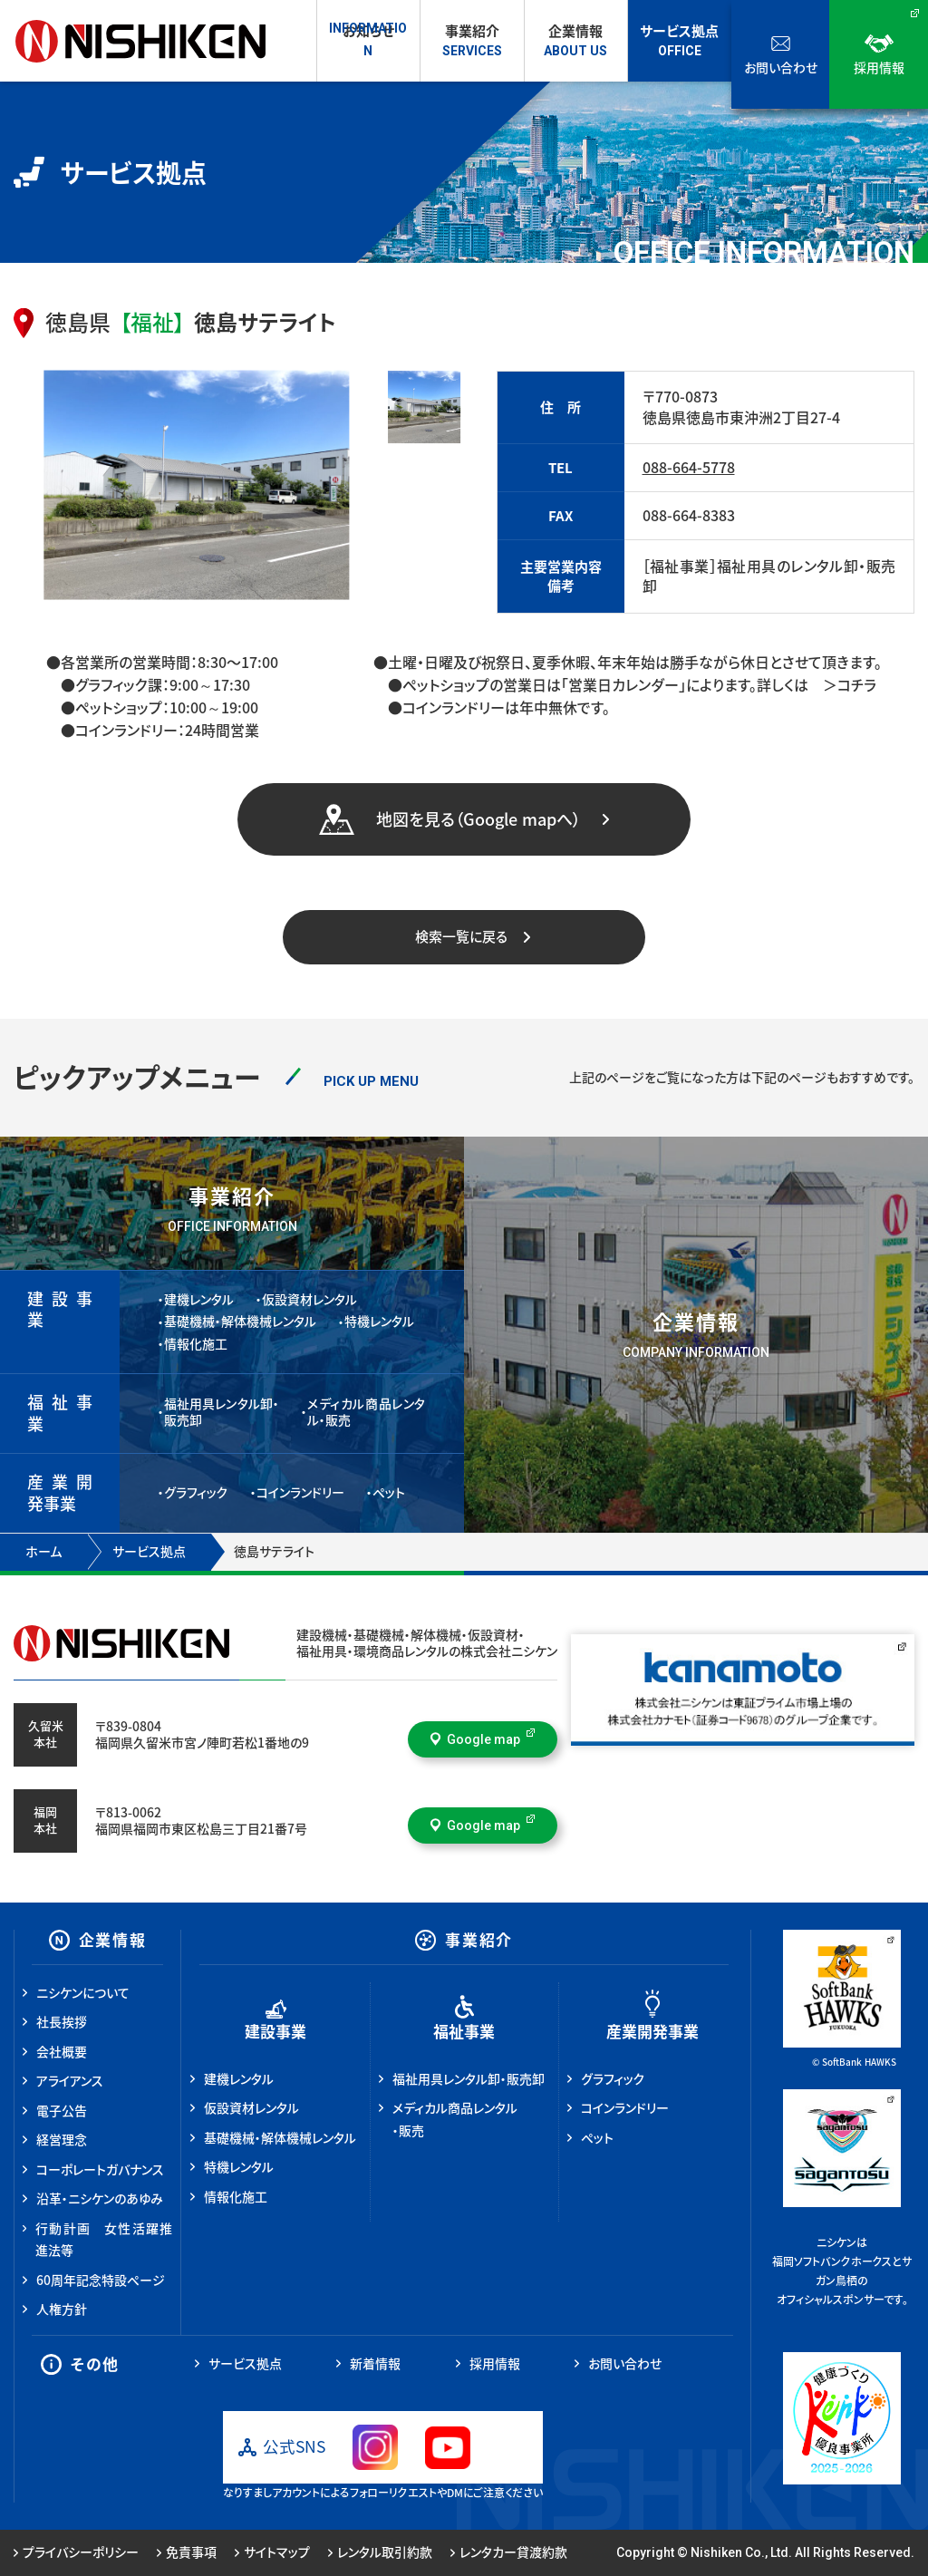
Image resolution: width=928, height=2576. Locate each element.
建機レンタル (199, 1299)
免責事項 (187, 2552)
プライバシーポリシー (76, 2552)
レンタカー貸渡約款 (508, 2552)
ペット (388, 1493)
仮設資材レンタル (309, 1299)
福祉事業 (464, 2031)
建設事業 (275, 2031)
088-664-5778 (689, 467)
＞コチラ (842, 685)
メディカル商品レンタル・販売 (366, 1412)
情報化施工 (195, 1344)
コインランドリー (300, 1493)
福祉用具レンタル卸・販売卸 (221, 1412)
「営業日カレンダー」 (623, 685)
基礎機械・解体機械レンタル (240, 1321)
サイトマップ (272, 2552)
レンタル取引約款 (380, 2552)
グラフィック (196, 1493)
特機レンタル (379, 1321)
